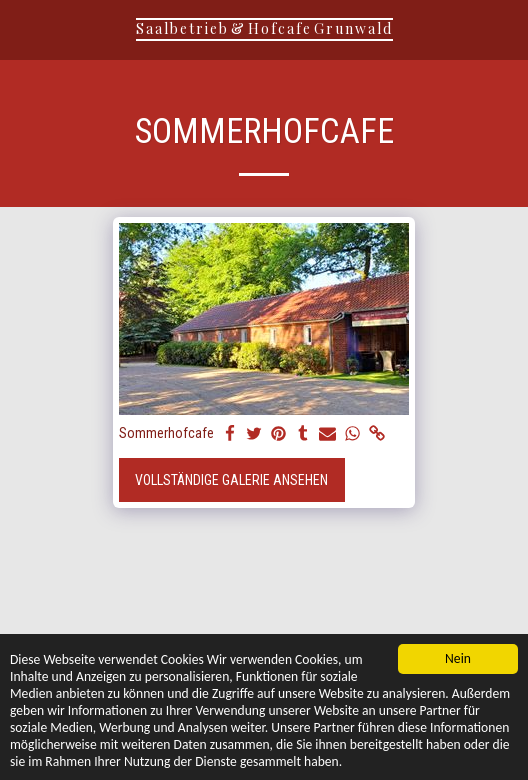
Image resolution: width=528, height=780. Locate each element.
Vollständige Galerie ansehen (231, 480)
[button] (22, 29)
